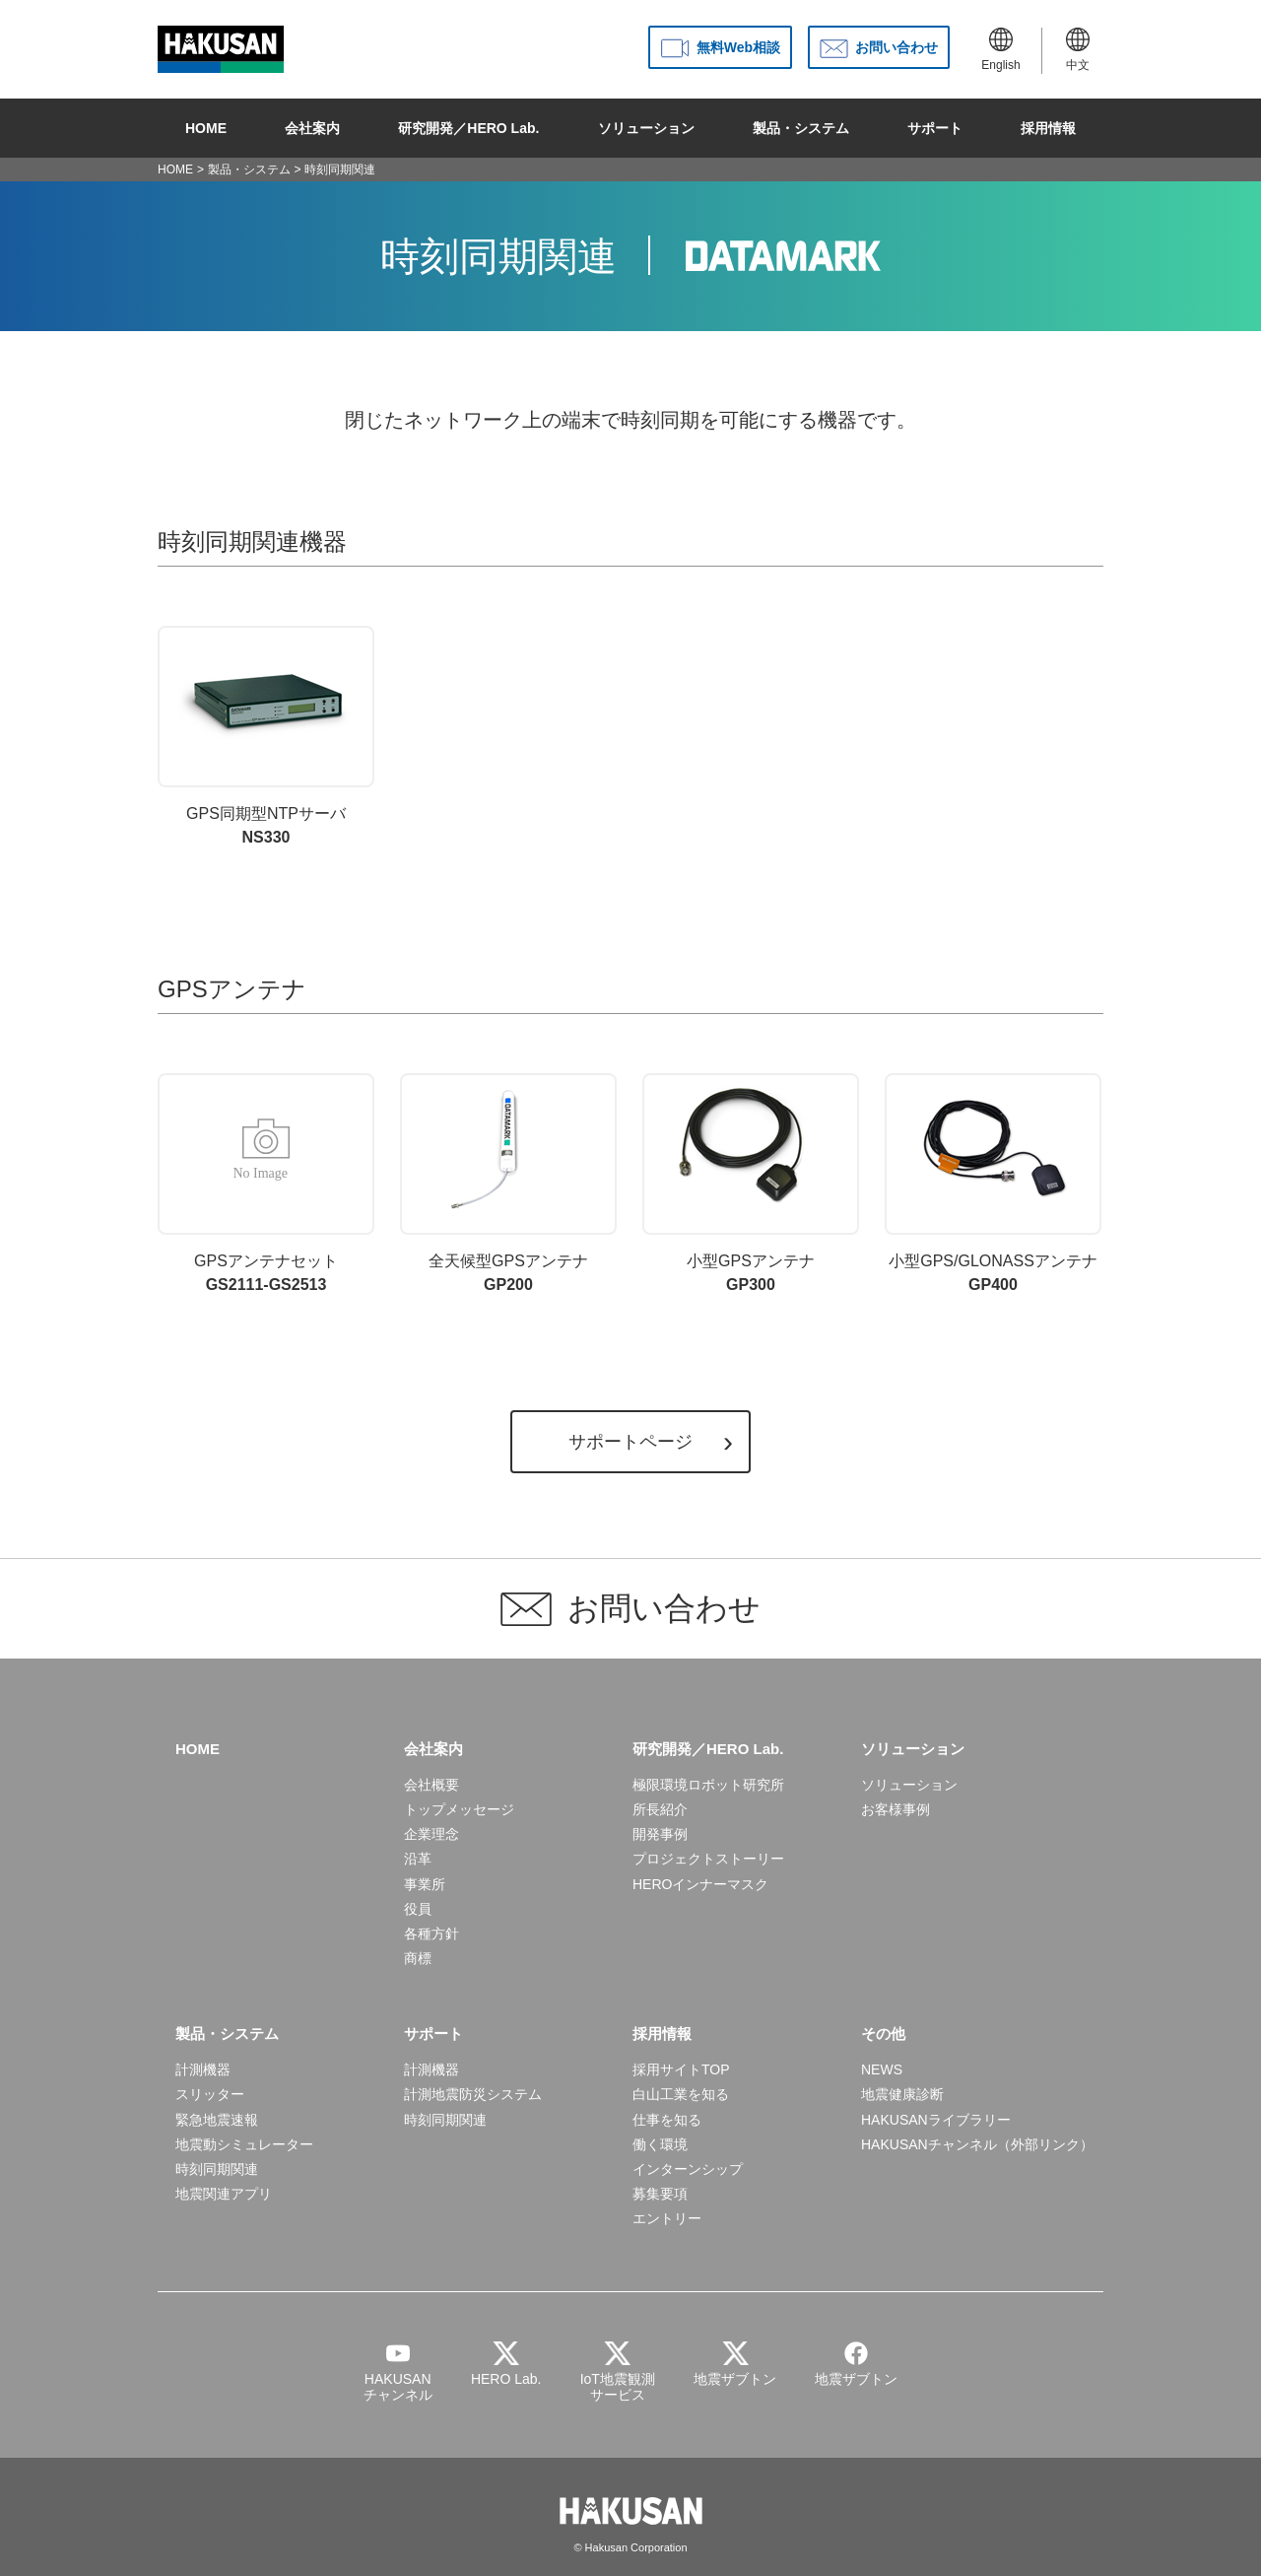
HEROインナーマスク (700, 1884)
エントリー (666, 2218)
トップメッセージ (459, 1809)
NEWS (881, 2069)
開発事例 (660, 1834)
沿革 (417, 1858)
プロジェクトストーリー (708, 1858)
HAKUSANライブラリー (936, 2120)
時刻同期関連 (216, 2169)
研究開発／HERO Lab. (468, 128)
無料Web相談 (738, 47)
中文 (1078, 50)
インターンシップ (687, 2169)
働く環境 (660, 2144)
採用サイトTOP (681, 2069)
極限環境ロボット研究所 (708, 1785)
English (1000, 50)
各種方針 (431, 1933)
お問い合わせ (896, 47)
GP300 (750, 1183)
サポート (934, 128)
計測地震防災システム (473, 2094)
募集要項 (660, 2194)
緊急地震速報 (216, 2120)
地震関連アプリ (223, 2194)
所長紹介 (660, 1809)
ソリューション (646, 128)
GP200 (508, 1183)
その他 (883, 2033)
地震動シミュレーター (244, 2144)
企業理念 (431, 1834)
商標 (417, 1958)
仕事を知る (666, 2120)
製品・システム (801, 128)
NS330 (266, 736)
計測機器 (203, 2069)
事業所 (424, 1884)
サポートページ (630, 1442)
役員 (417, 1909)
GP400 (993, 1183)
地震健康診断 (902, 2094)
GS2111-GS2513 (266, 1183)
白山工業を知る (680, 2094)
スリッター (209, 2094)
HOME (206, 128)
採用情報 (1048, 128)
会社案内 (312, 128)
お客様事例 (895, 1809)
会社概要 (431, 1785)
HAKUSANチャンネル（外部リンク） (977, 2144)
